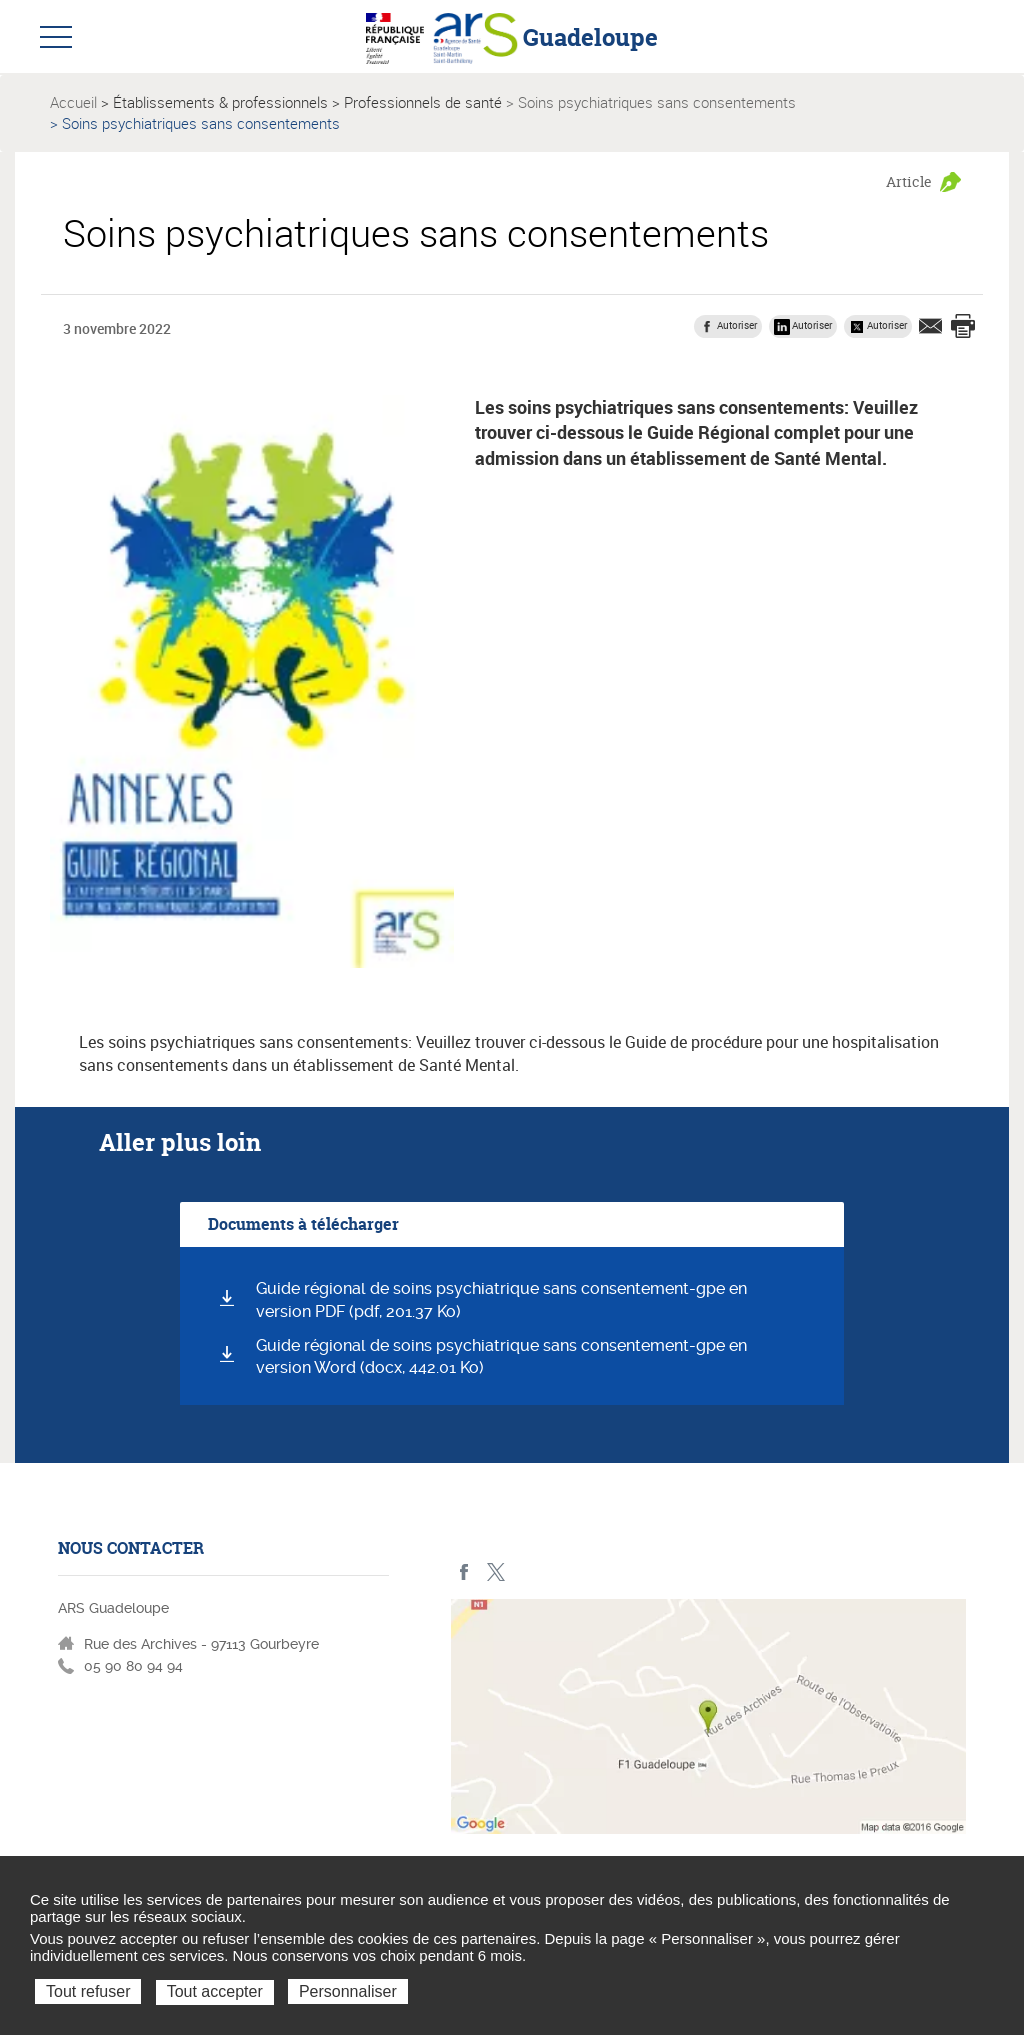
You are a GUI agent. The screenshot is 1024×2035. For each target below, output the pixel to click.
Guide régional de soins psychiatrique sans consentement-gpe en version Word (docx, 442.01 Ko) (501, 1357)
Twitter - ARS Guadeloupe (495, 1572)
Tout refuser (88, 1991)
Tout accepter (215, 1991)
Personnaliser (348, 1991)
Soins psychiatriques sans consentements (657, 102)
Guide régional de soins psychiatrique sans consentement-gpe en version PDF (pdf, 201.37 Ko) (501, 1300)
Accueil (73, 102)
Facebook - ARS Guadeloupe (464, 1572)
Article (909, 181)
